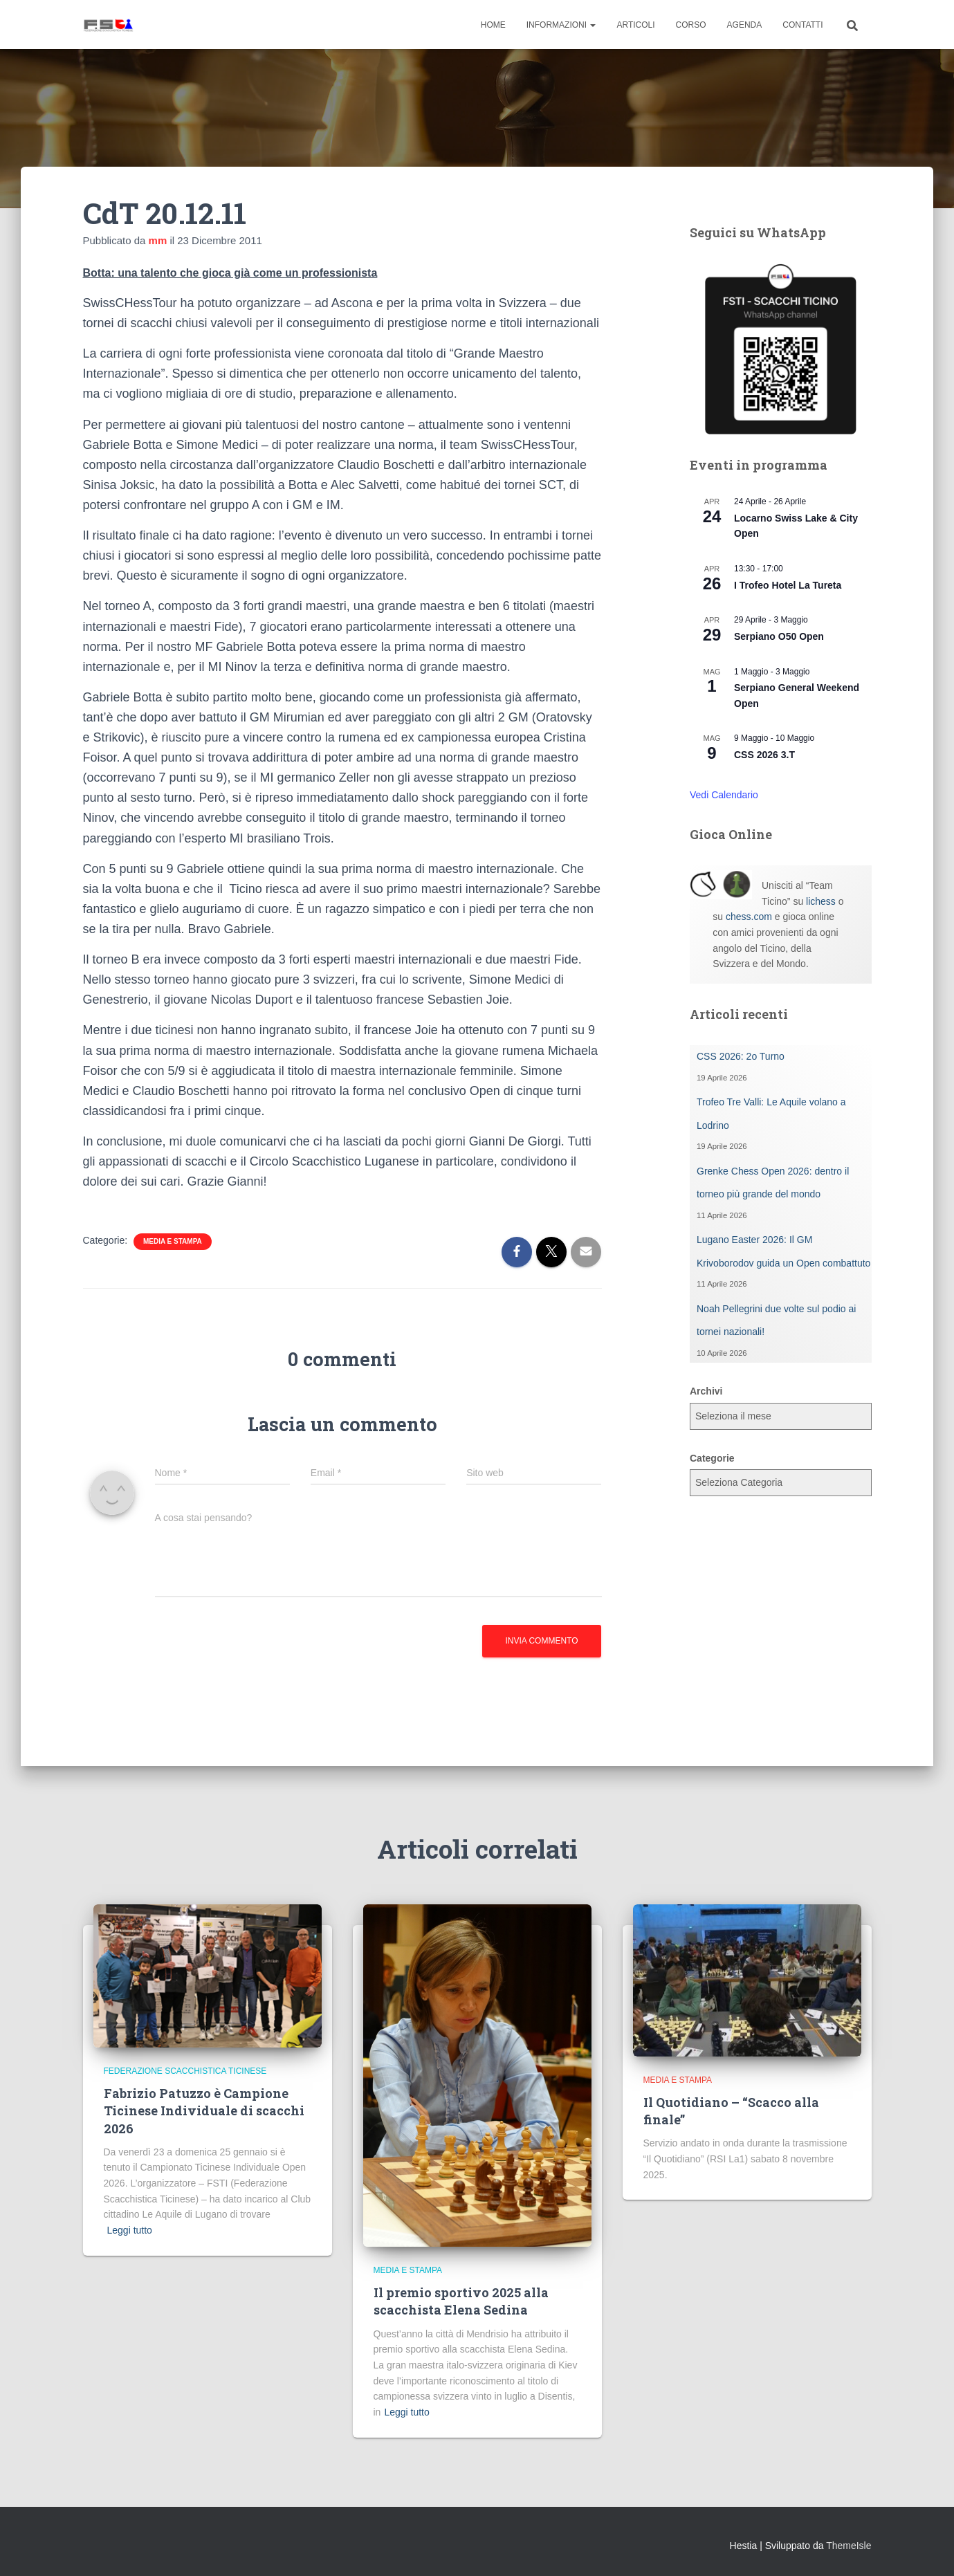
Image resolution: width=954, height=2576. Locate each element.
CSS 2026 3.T (764, 754)
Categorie (712, 1458)
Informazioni (561, 25)
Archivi (706, 1391)
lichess (821, 901)
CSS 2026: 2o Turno (741, 1056)
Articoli (635, 25)
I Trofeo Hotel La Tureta (787, 585)
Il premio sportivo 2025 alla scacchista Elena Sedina (461, 2301)
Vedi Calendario (724, 794)
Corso (691, 25)
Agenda (744, 25)
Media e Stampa (172, 1241)
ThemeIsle (848, 2545)
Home (493, 25)
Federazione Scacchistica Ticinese (185, 2071)
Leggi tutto (129, 2230)
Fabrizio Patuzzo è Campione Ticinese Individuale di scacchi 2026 (204, 2110)
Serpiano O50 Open (779, 636)
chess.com (749, 916)
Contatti (802, 25)
